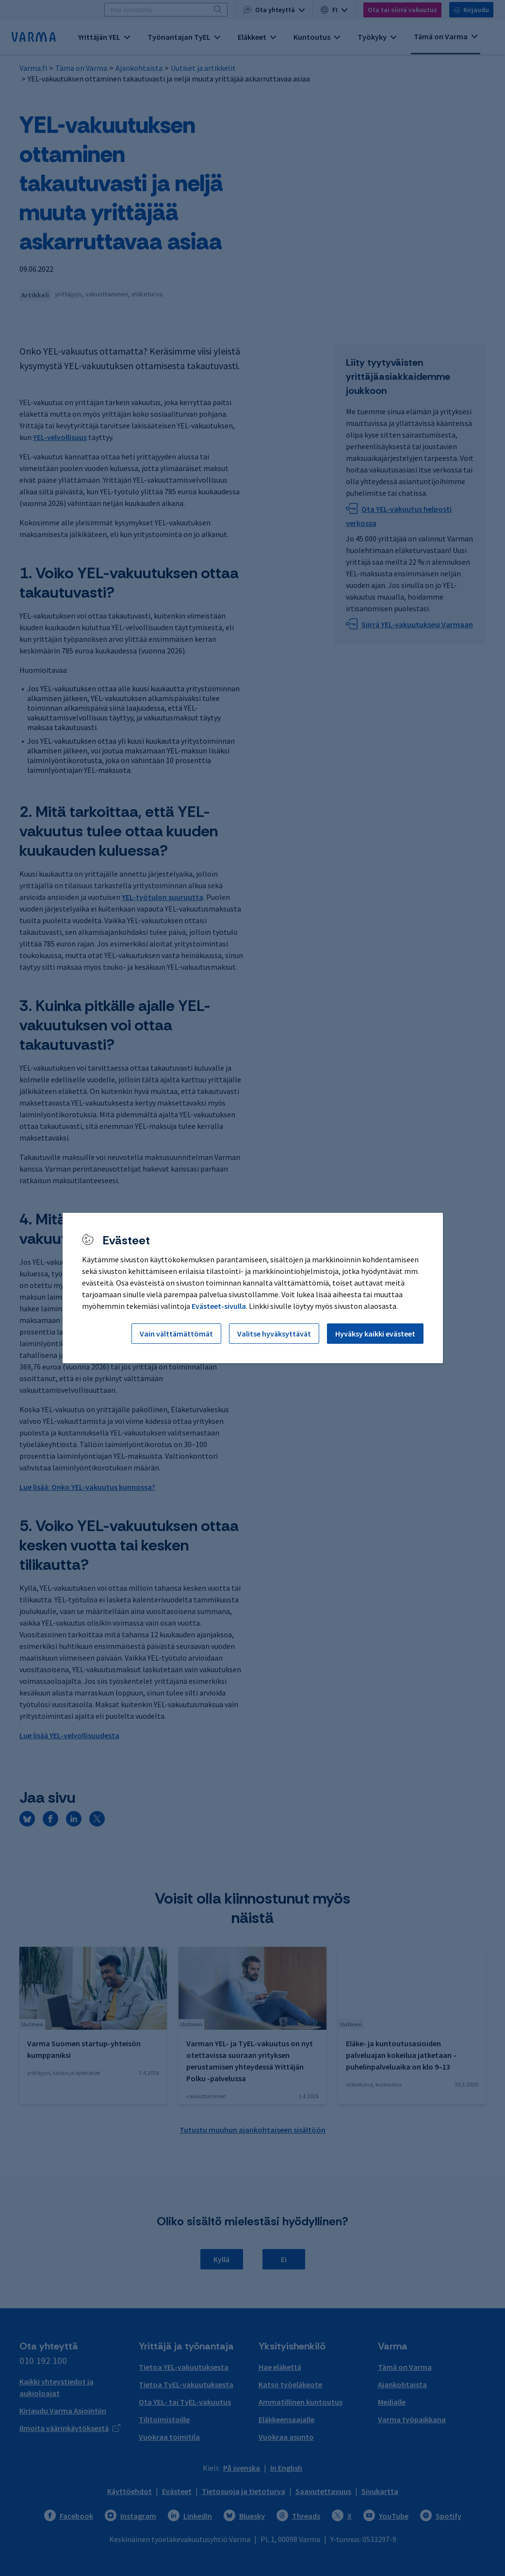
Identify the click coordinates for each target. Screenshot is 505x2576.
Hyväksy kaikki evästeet (375, 1333)
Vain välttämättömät (176, 1333)
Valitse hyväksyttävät (274, 1333)
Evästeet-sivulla (219, 1306)
